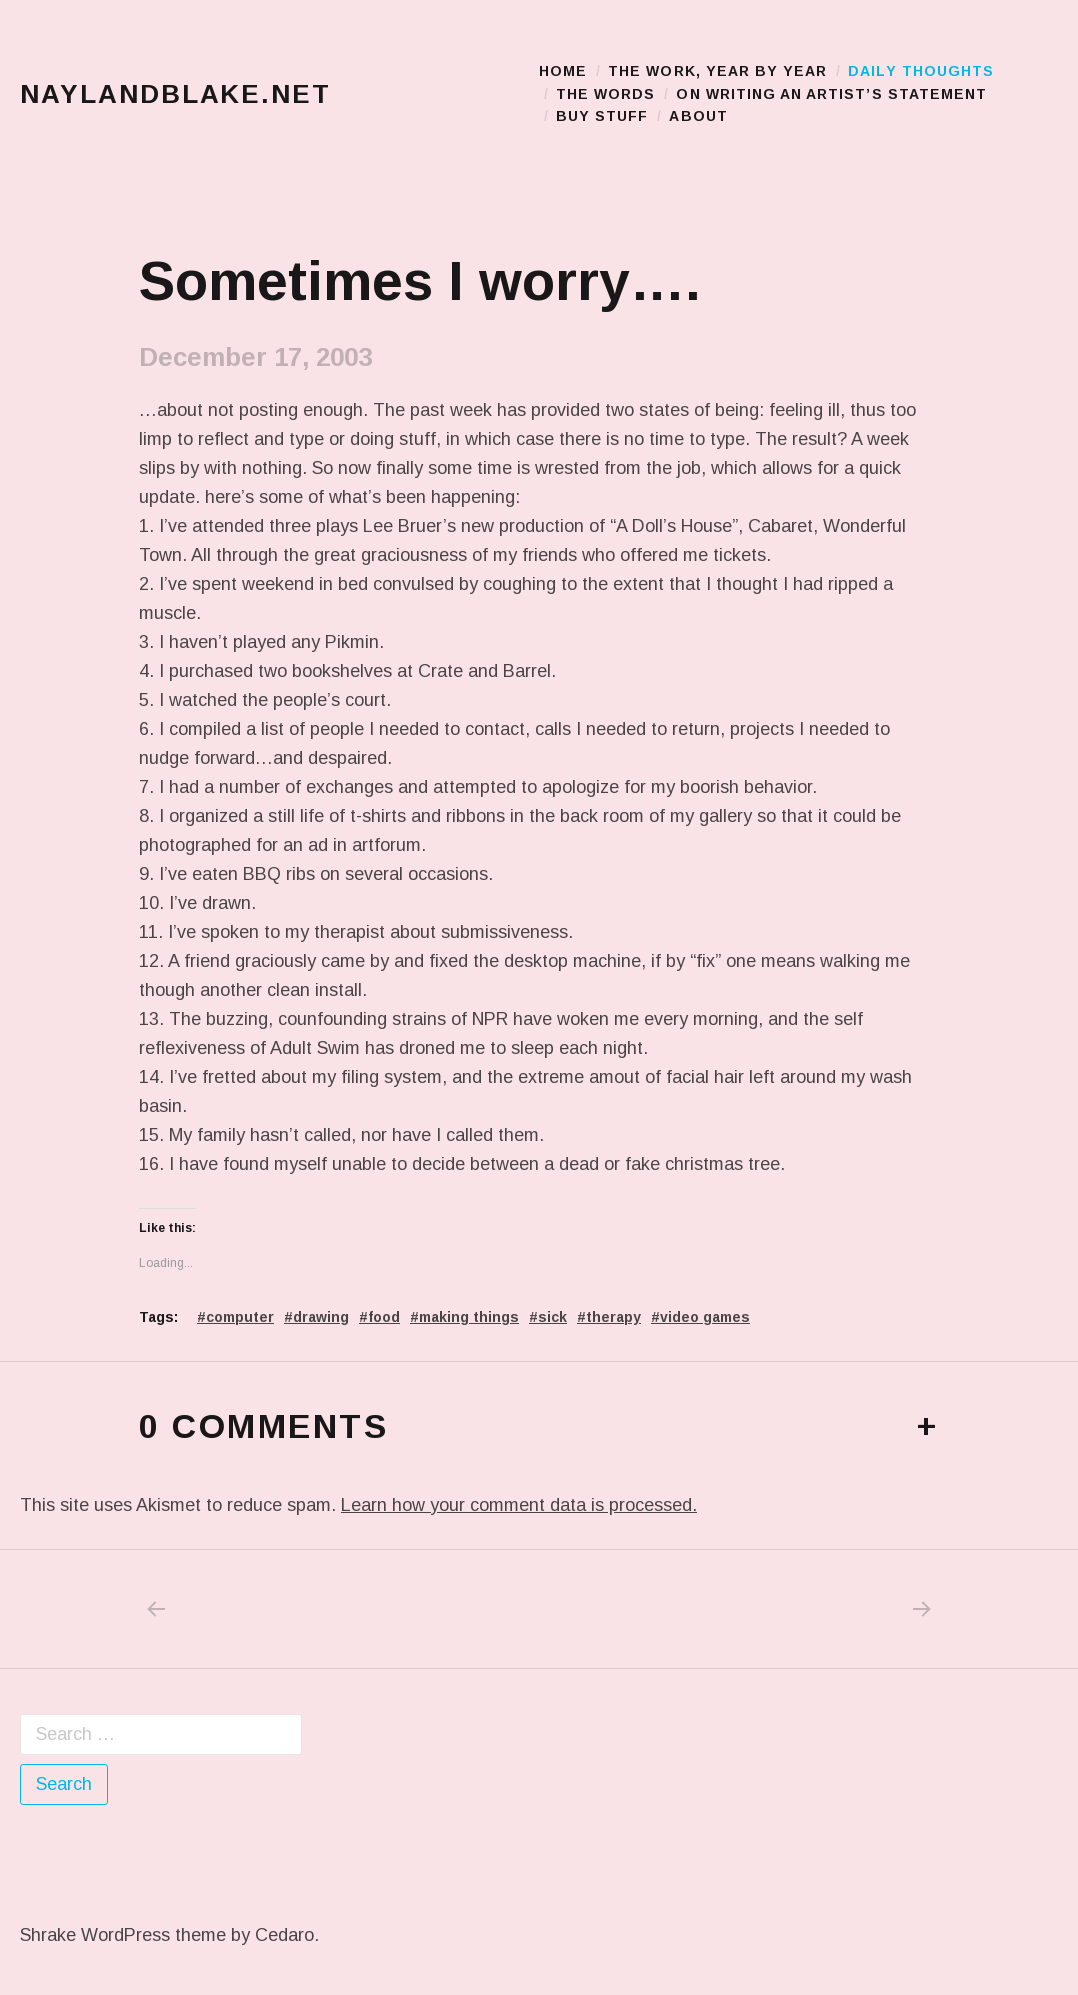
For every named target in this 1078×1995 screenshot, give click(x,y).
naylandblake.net (175, 94)
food (384, 1317)
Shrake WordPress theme (123, 1935)
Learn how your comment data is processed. (519, 1505)
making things (469, 1317)
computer (240, 1317)
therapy (613, 1317)
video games (705, 1317)
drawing (321, 1317)
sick (552, 1317)
